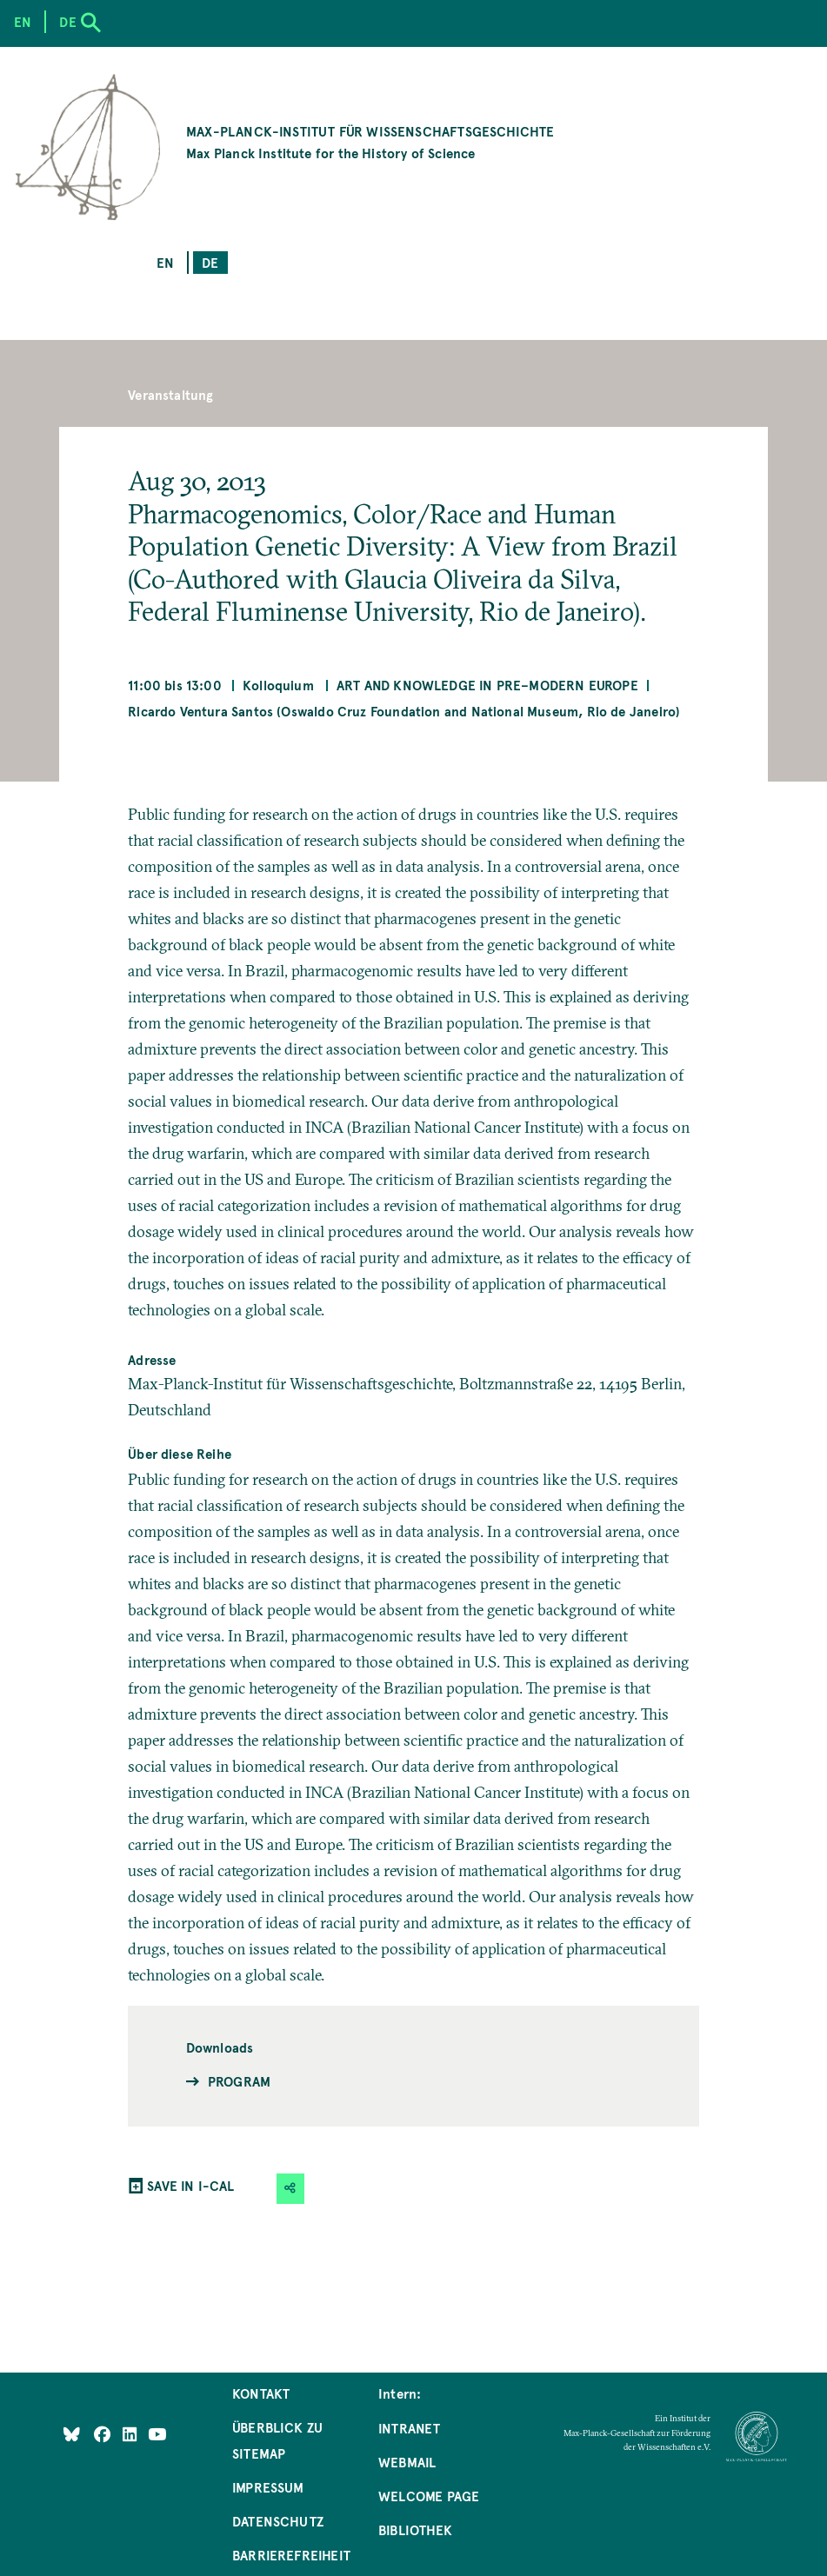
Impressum (268, 2487)
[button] (290, 2188)
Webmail (407, 2462)
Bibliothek (415, 2529)
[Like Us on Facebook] (104, 2433)
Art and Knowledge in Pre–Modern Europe (487, 685)
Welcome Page (428, 2495)
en (165, 262)
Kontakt (261, 2393)
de (210, 262)
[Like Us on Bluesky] (71, 2433)
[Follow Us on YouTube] (157, 2433)
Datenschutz (277, 2521)
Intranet (409, 2428)
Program (239, 2081)
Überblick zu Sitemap (277, 2440)
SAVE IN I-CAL (190, 2185)
